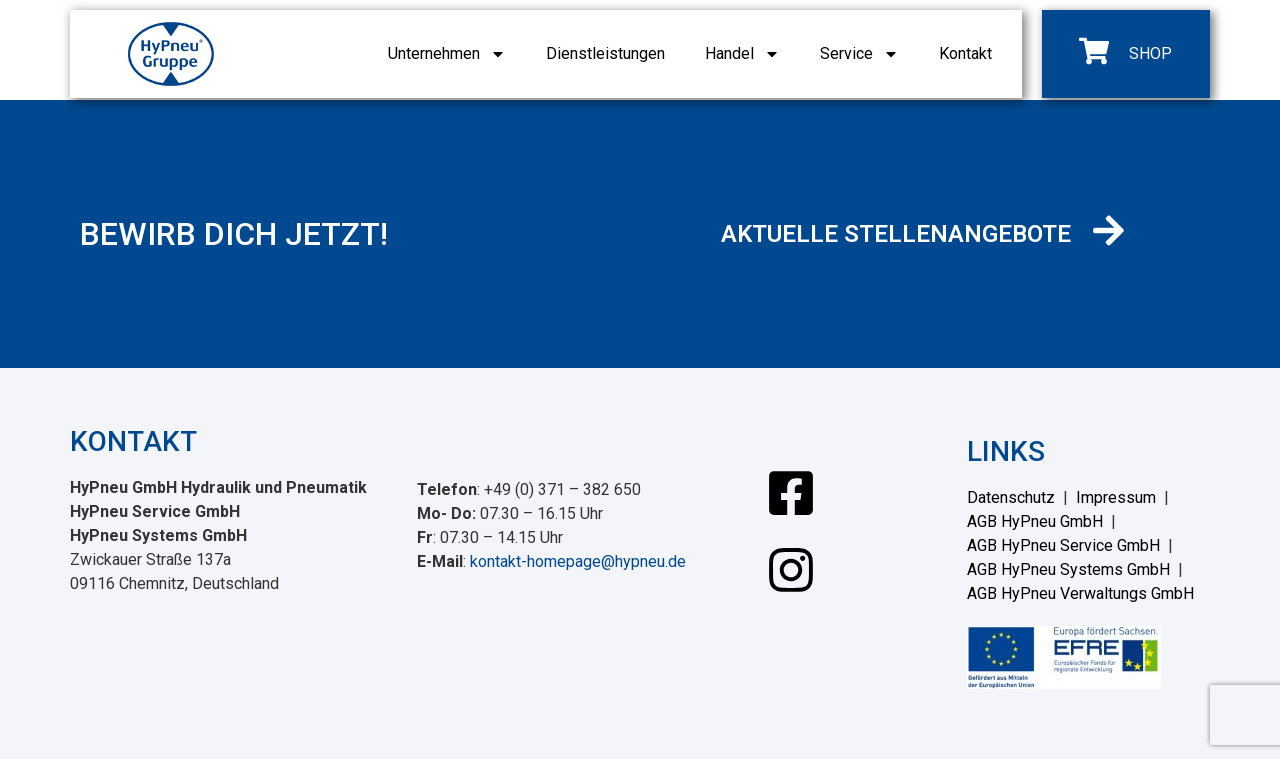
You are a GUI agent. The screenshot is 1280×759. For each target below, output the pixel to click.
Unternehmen (447, 54)
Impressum (1116, 497)
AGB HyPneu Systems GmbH (1068, 569)
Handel (742, 54)
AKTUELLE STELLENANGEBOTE (896, 234)
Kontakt (965, 53)
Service (859, 54)
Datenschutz (1011, 497)
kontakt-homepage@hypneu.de (578, 561)
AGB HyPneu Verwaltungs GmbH (1080, 593)
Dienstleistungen (605, 53)
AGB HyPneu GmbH (1035, 521)
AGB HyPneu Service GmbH (1063, 545)
